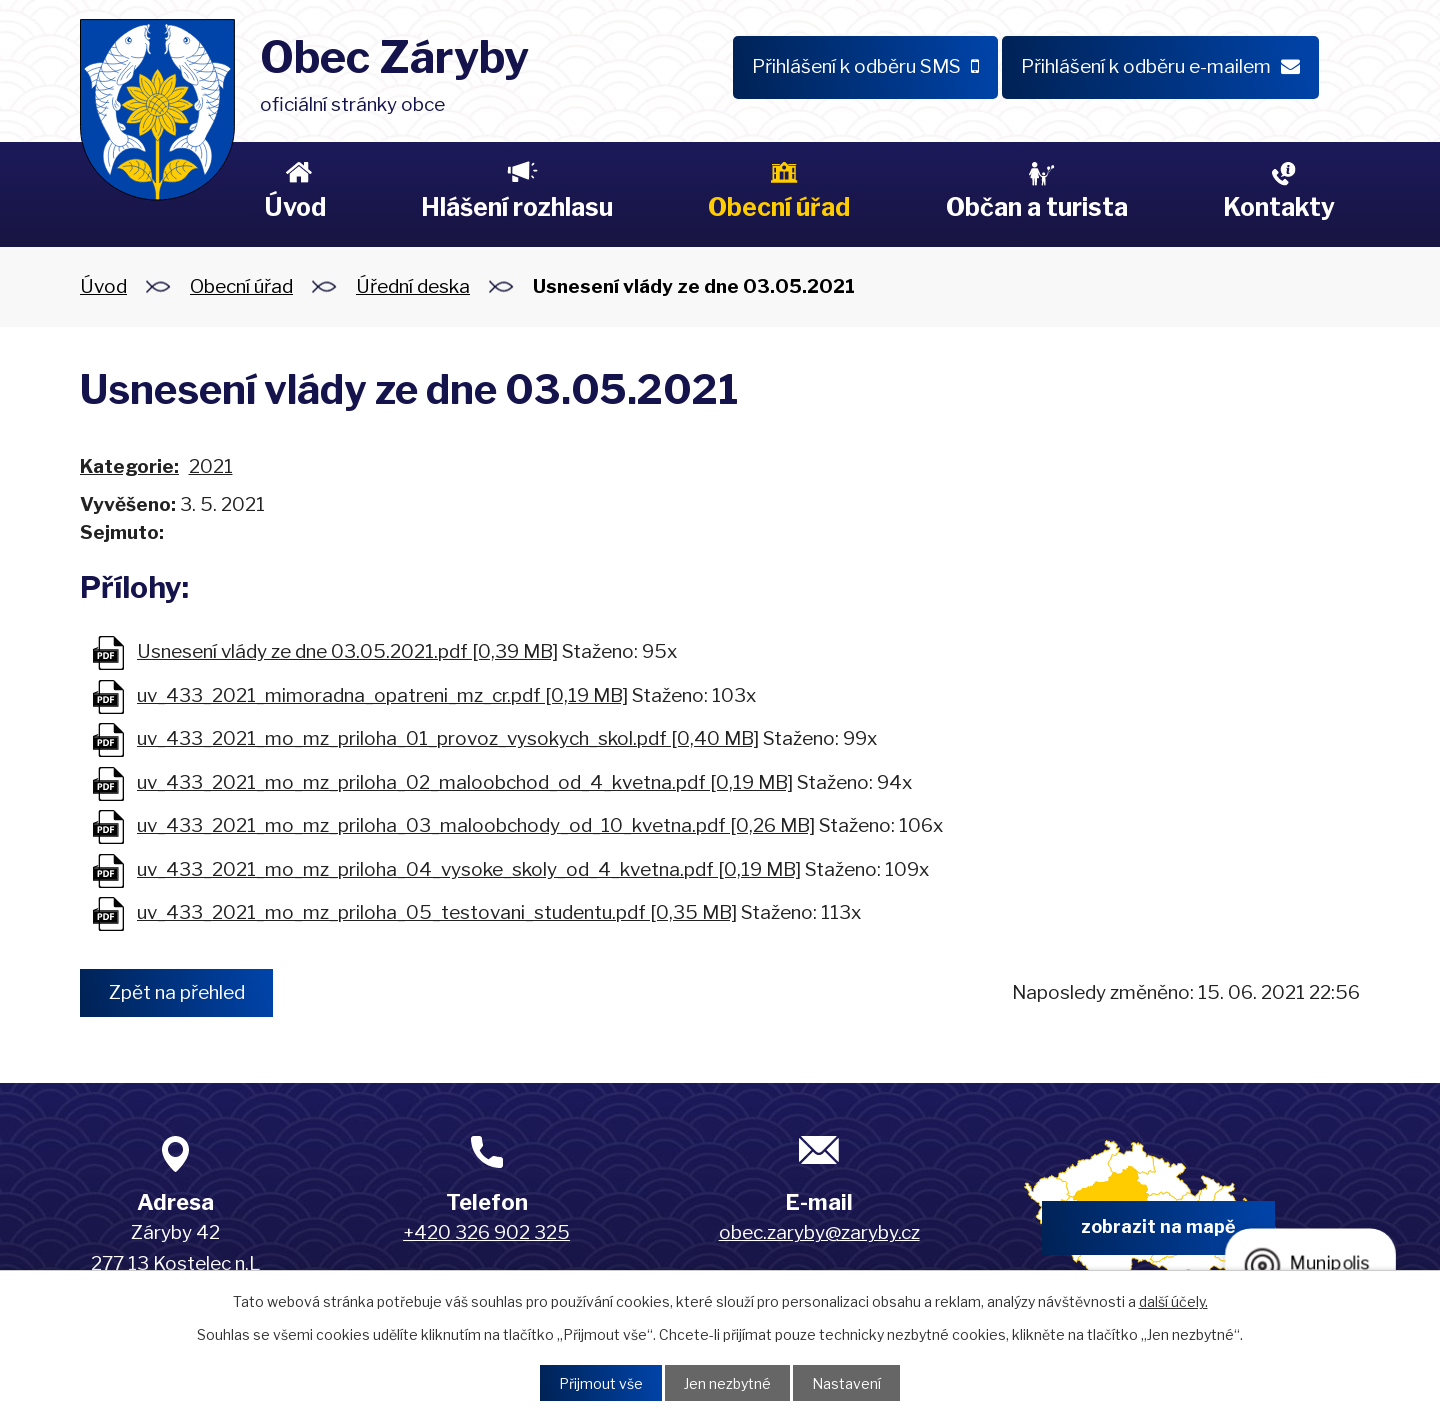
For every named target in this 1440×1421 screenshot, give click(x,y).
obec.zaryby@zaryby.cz (819, 1232)
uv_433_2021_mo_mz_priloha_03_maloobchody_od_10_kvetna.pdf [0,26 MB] (476, 825)
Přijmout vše (601, 1383)
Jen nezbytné (727, 1383)
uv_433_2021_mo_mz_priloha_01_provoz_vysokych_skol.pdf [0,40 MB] (448, 738)
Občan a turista (1037, 207)
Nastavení (846, 1383)
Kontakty (1279, 207)
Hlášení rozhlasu (517, 207)
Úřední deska (413, 286)
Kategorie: (129, 466)
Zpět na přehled (177, 992)
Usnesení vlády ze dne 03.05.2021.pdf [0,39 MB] (347, 651)
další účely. (1173, 1301)
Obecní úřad (779, 207)
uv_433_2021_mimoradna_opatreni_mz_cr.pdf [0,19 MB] (382, 695)
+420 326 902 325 (486, 1232)
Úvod (295, 207)
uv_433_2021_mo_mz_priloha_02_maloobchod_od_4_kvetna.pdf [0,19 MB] (465, 782)
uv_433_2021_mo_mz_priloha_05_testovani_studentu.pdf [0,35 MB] (437, 912)
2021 (211, 466)
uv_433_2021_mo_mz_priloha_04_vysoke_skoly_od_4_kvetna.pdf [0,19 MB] (469, 869)
